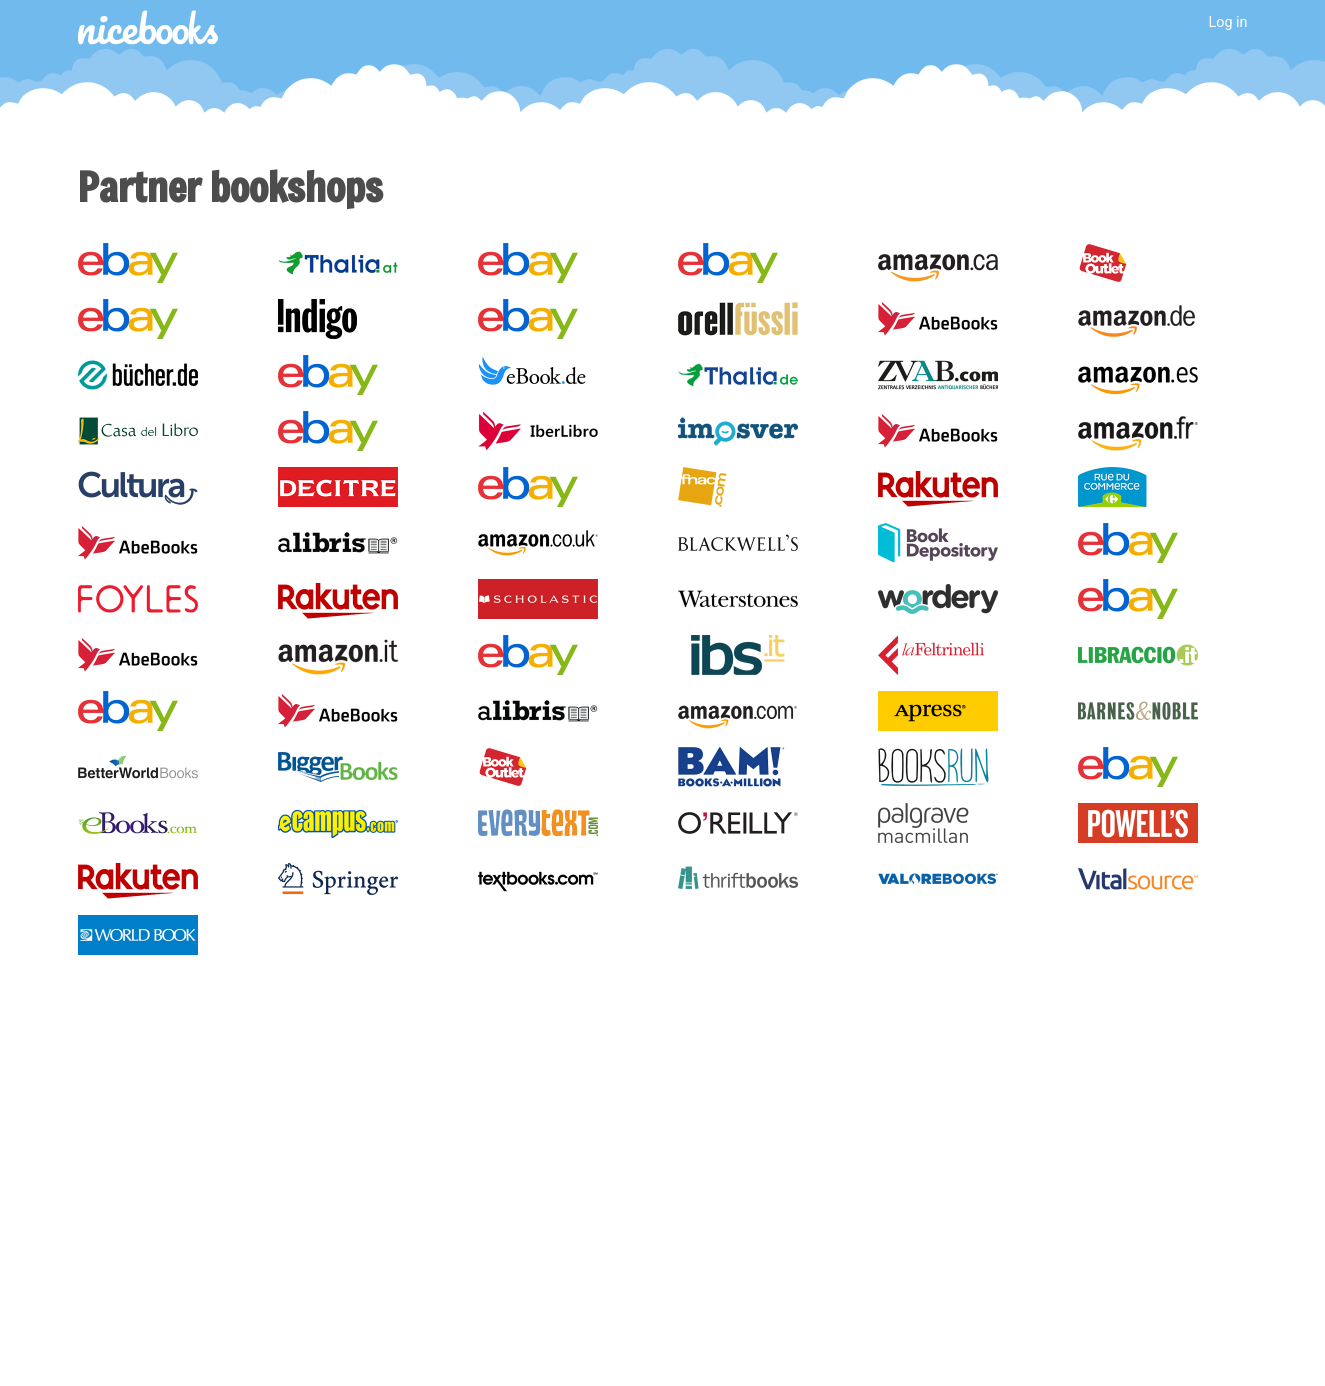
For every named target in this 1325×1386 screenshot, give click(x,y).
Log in (1227, 22)
